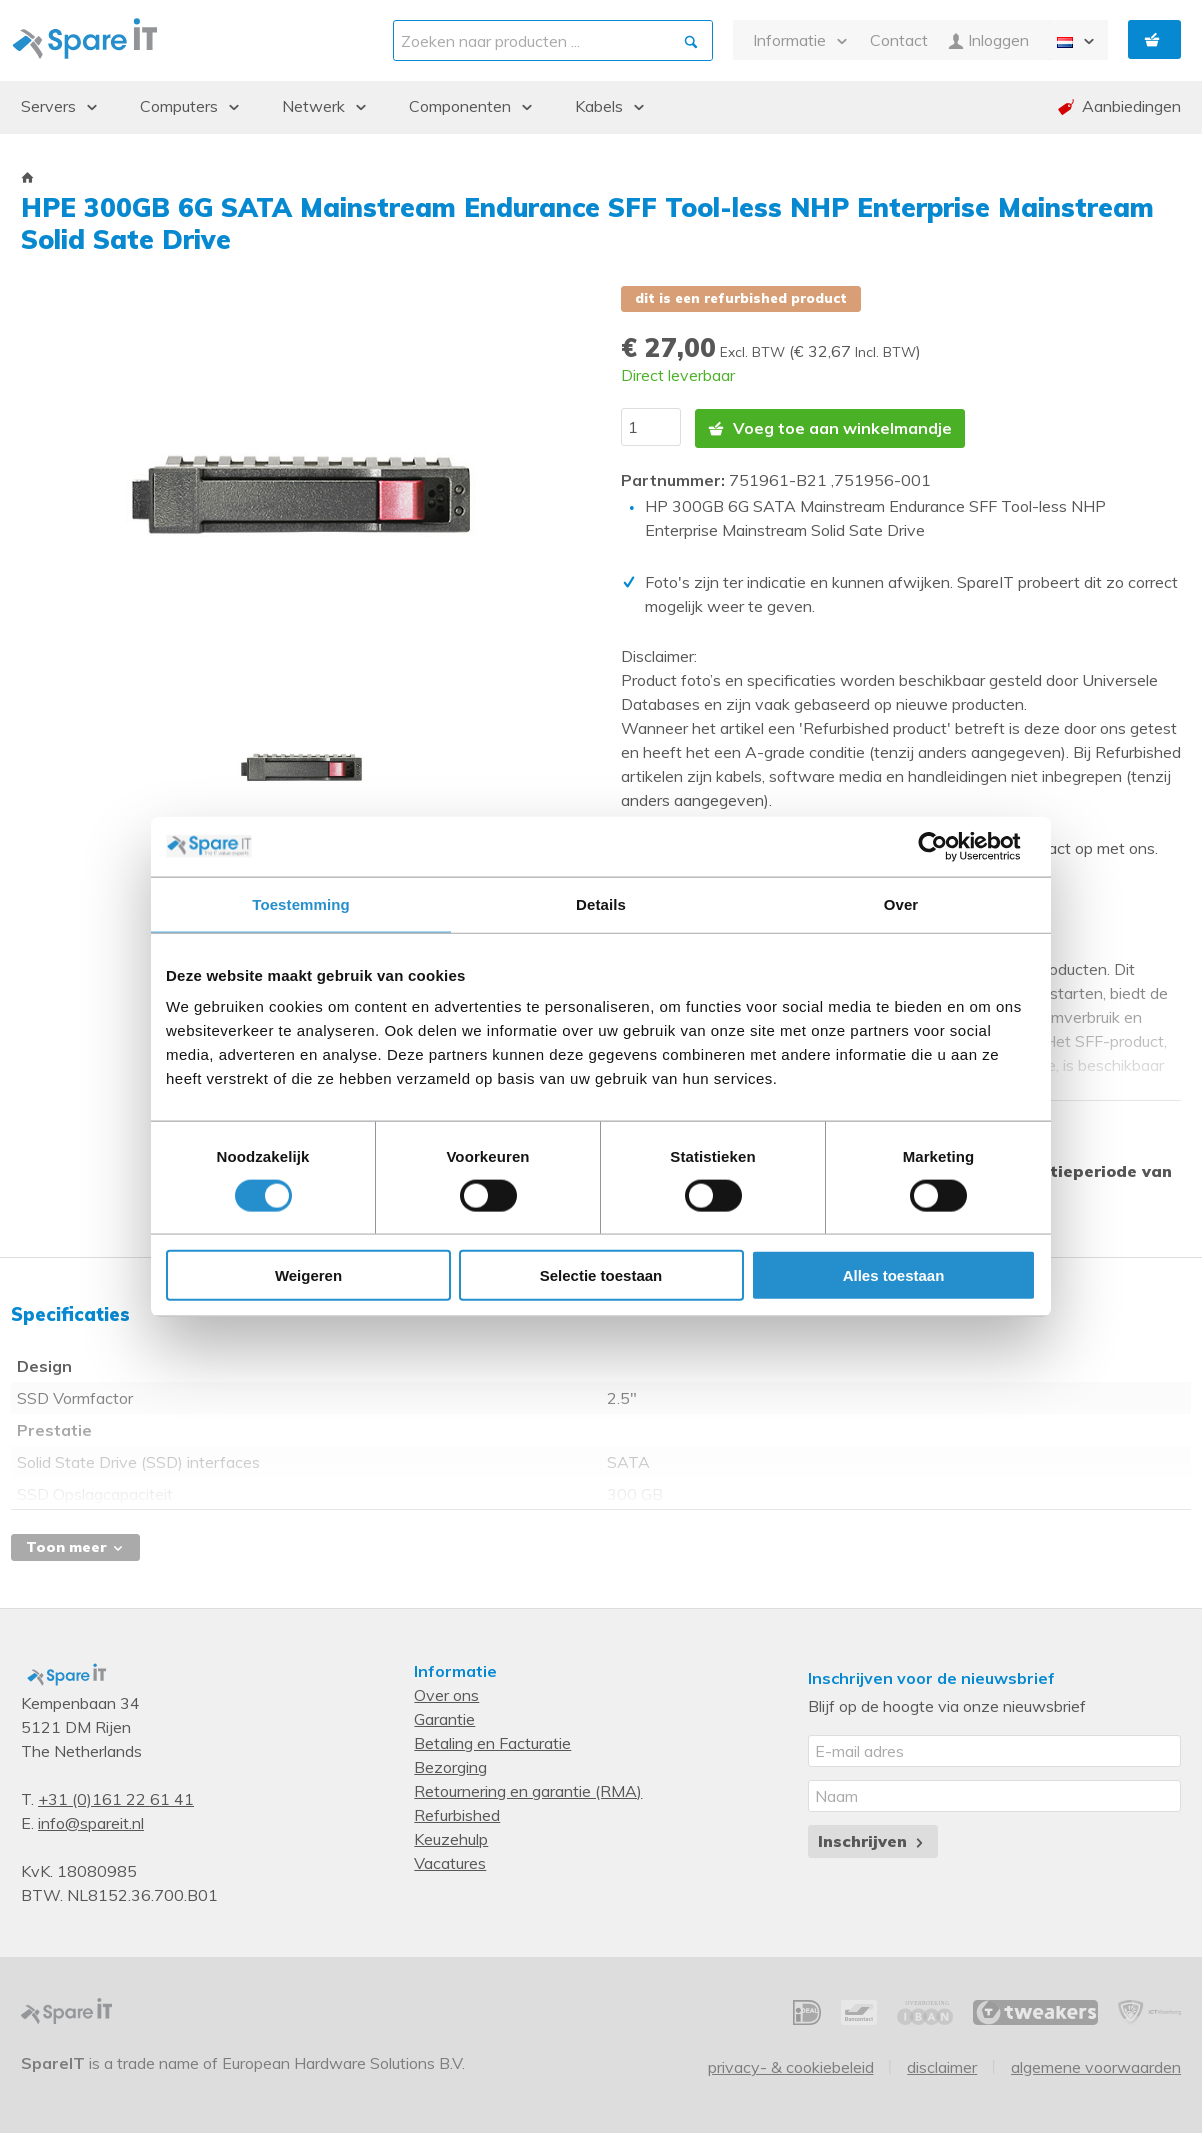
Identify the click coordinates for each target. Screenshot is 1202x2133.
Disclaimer (942, 2065)
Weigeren (308, 1275)
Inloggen (988, 40)
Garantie (444, 1717)
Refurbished (457, 1813)
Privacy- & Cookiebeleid (791, 2065)
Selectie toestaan (601, 1275)
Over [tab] (901, 903)
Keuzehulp (451, 1837)
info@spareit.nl (91, 1821)
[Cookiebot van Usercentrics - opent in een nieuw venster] (948, 846)
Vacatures (450, 1861)
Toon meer (75, 1545)
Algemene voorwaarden (1096, 2065)
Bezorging (450, 1765)
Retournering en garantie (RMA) (528, 1789)
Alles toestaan (894, 1275)
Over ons (446, 1693)
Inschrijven (872, 1839)
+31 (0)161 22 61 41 (116, 1797)
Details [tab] (601, 903)
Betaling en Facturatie (492, 1741)
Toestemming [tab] (301, 903)
